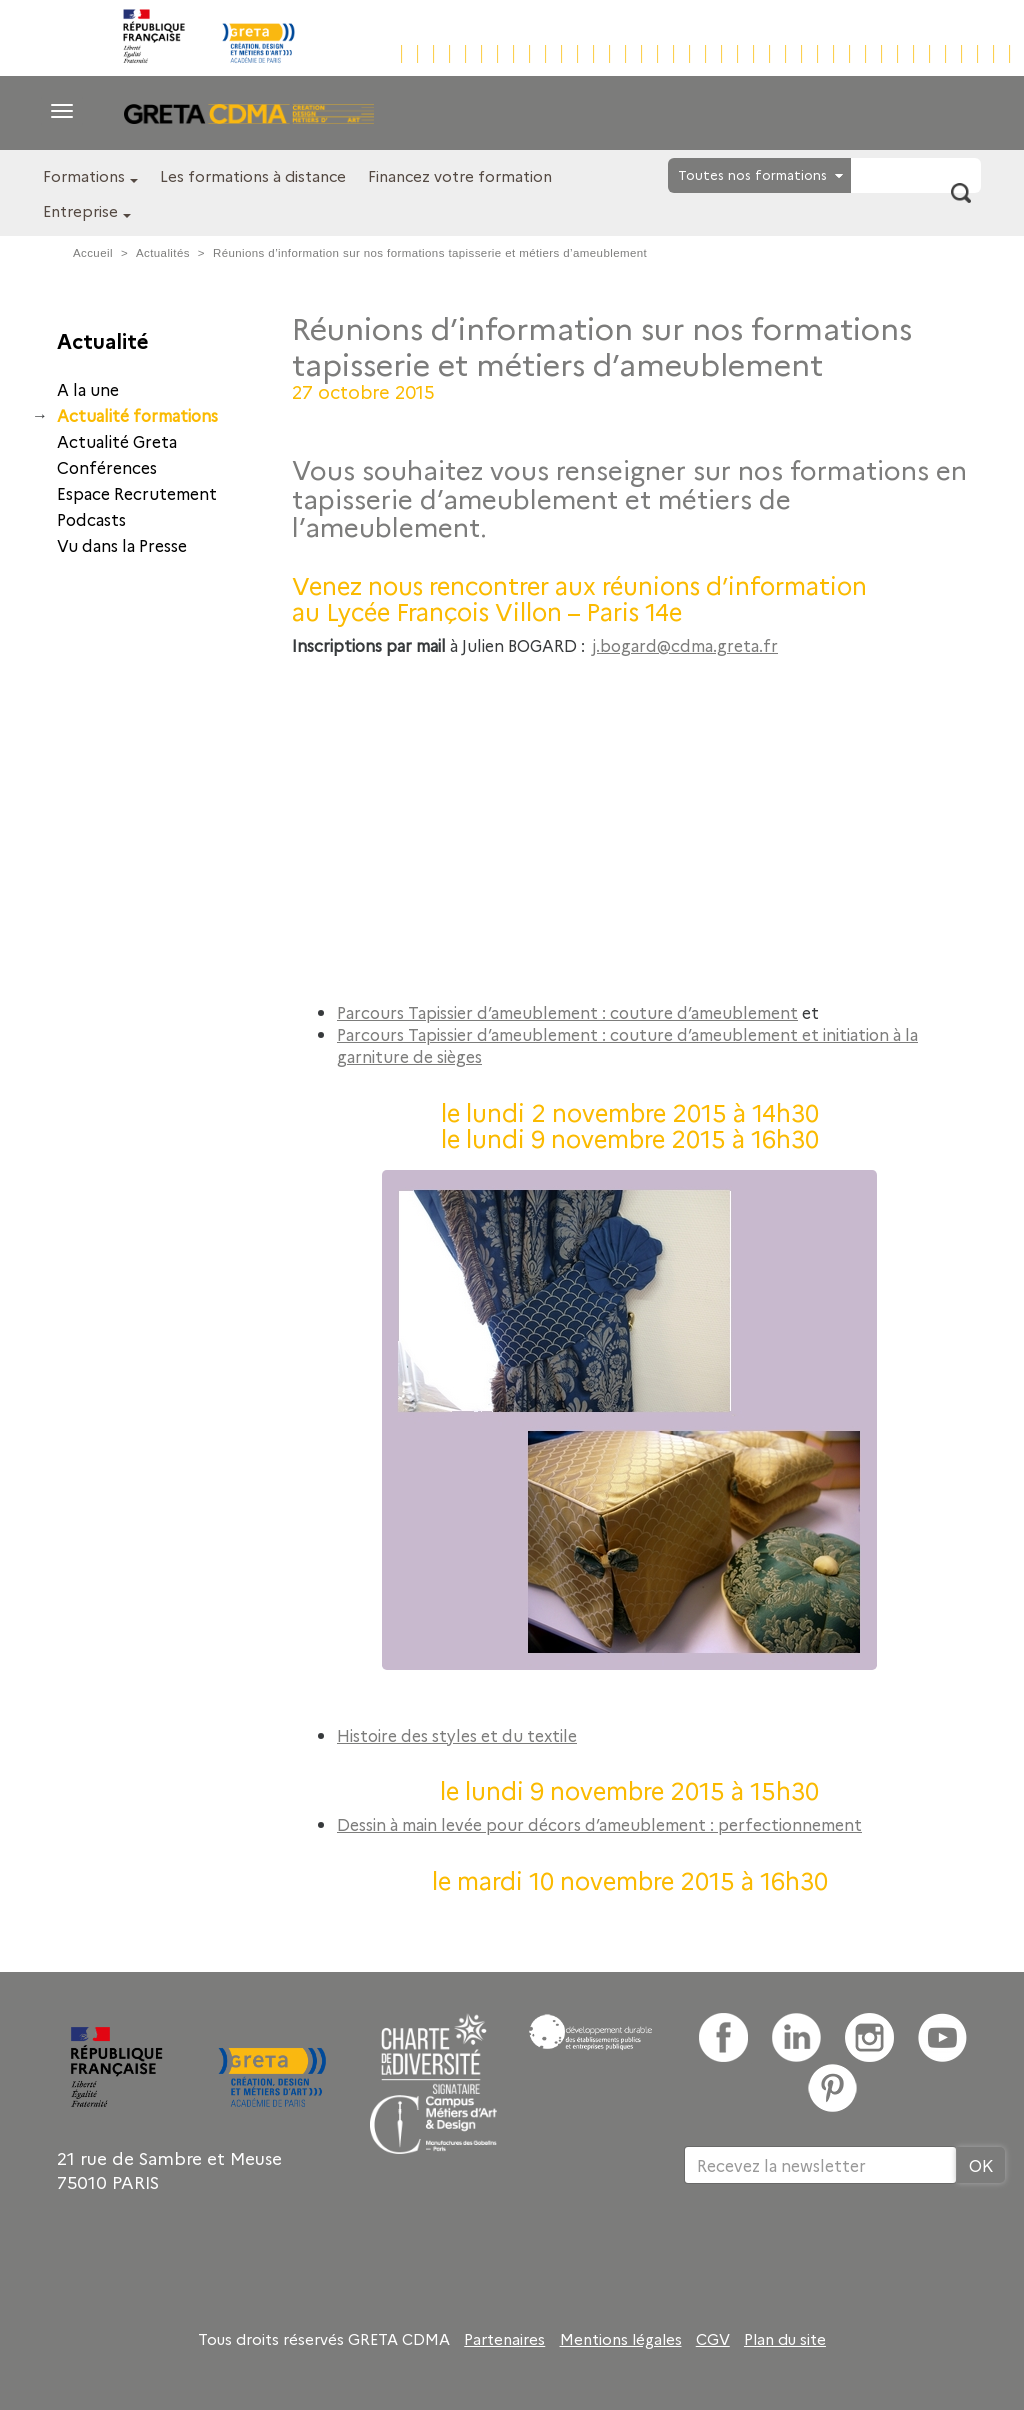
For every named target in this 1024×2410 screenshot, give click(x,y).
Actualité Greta (117, 441)
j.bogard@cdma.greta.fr (685, 645)
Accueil (93, 253)
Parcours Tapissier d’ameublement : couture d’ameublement (567, 1012)
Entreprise (80, 210)
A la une (88, 389)
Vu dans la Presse (122, 545)
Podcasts (91, 519)
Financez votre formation (460, 175)
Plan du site (785, 2339)
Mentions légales (621, 2339)
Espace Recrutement (137, 493)
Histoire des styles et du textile (457, 1735)
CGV (713, 2339)
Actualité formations (137, 415)
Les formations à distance (253, 175)
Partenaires (504, 2339)
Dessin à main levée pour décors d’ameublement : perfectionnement (599, 1824)
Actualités (163, 253)
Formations (84, 175)
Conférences (107, 467)
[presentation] (836, 2249)
